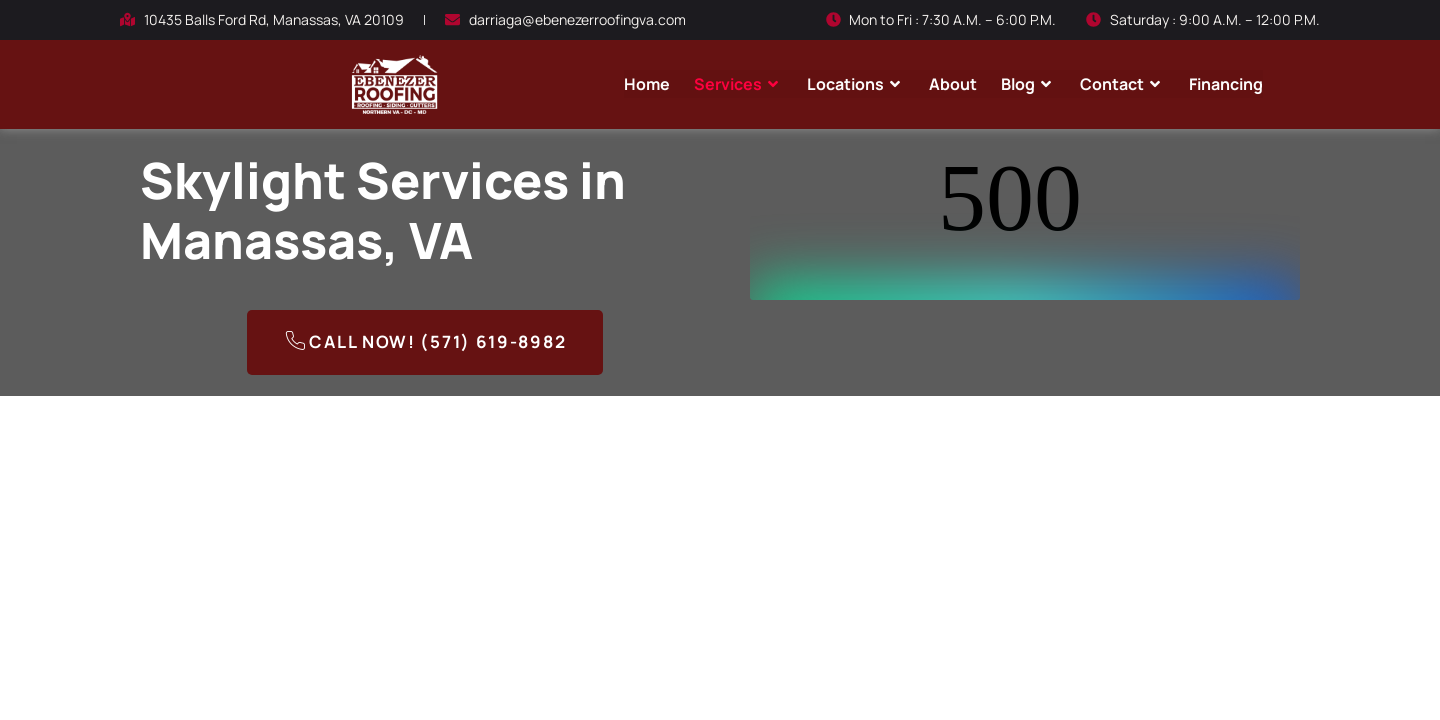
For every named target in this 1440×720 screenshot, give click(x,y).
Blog (1028, 84)
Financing (1226, 84)
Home (647, 84)
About (953, 84)
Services (738, 84)
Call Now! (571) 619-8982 (425, 343)
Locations (856, 84)
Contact (1122, 84)
